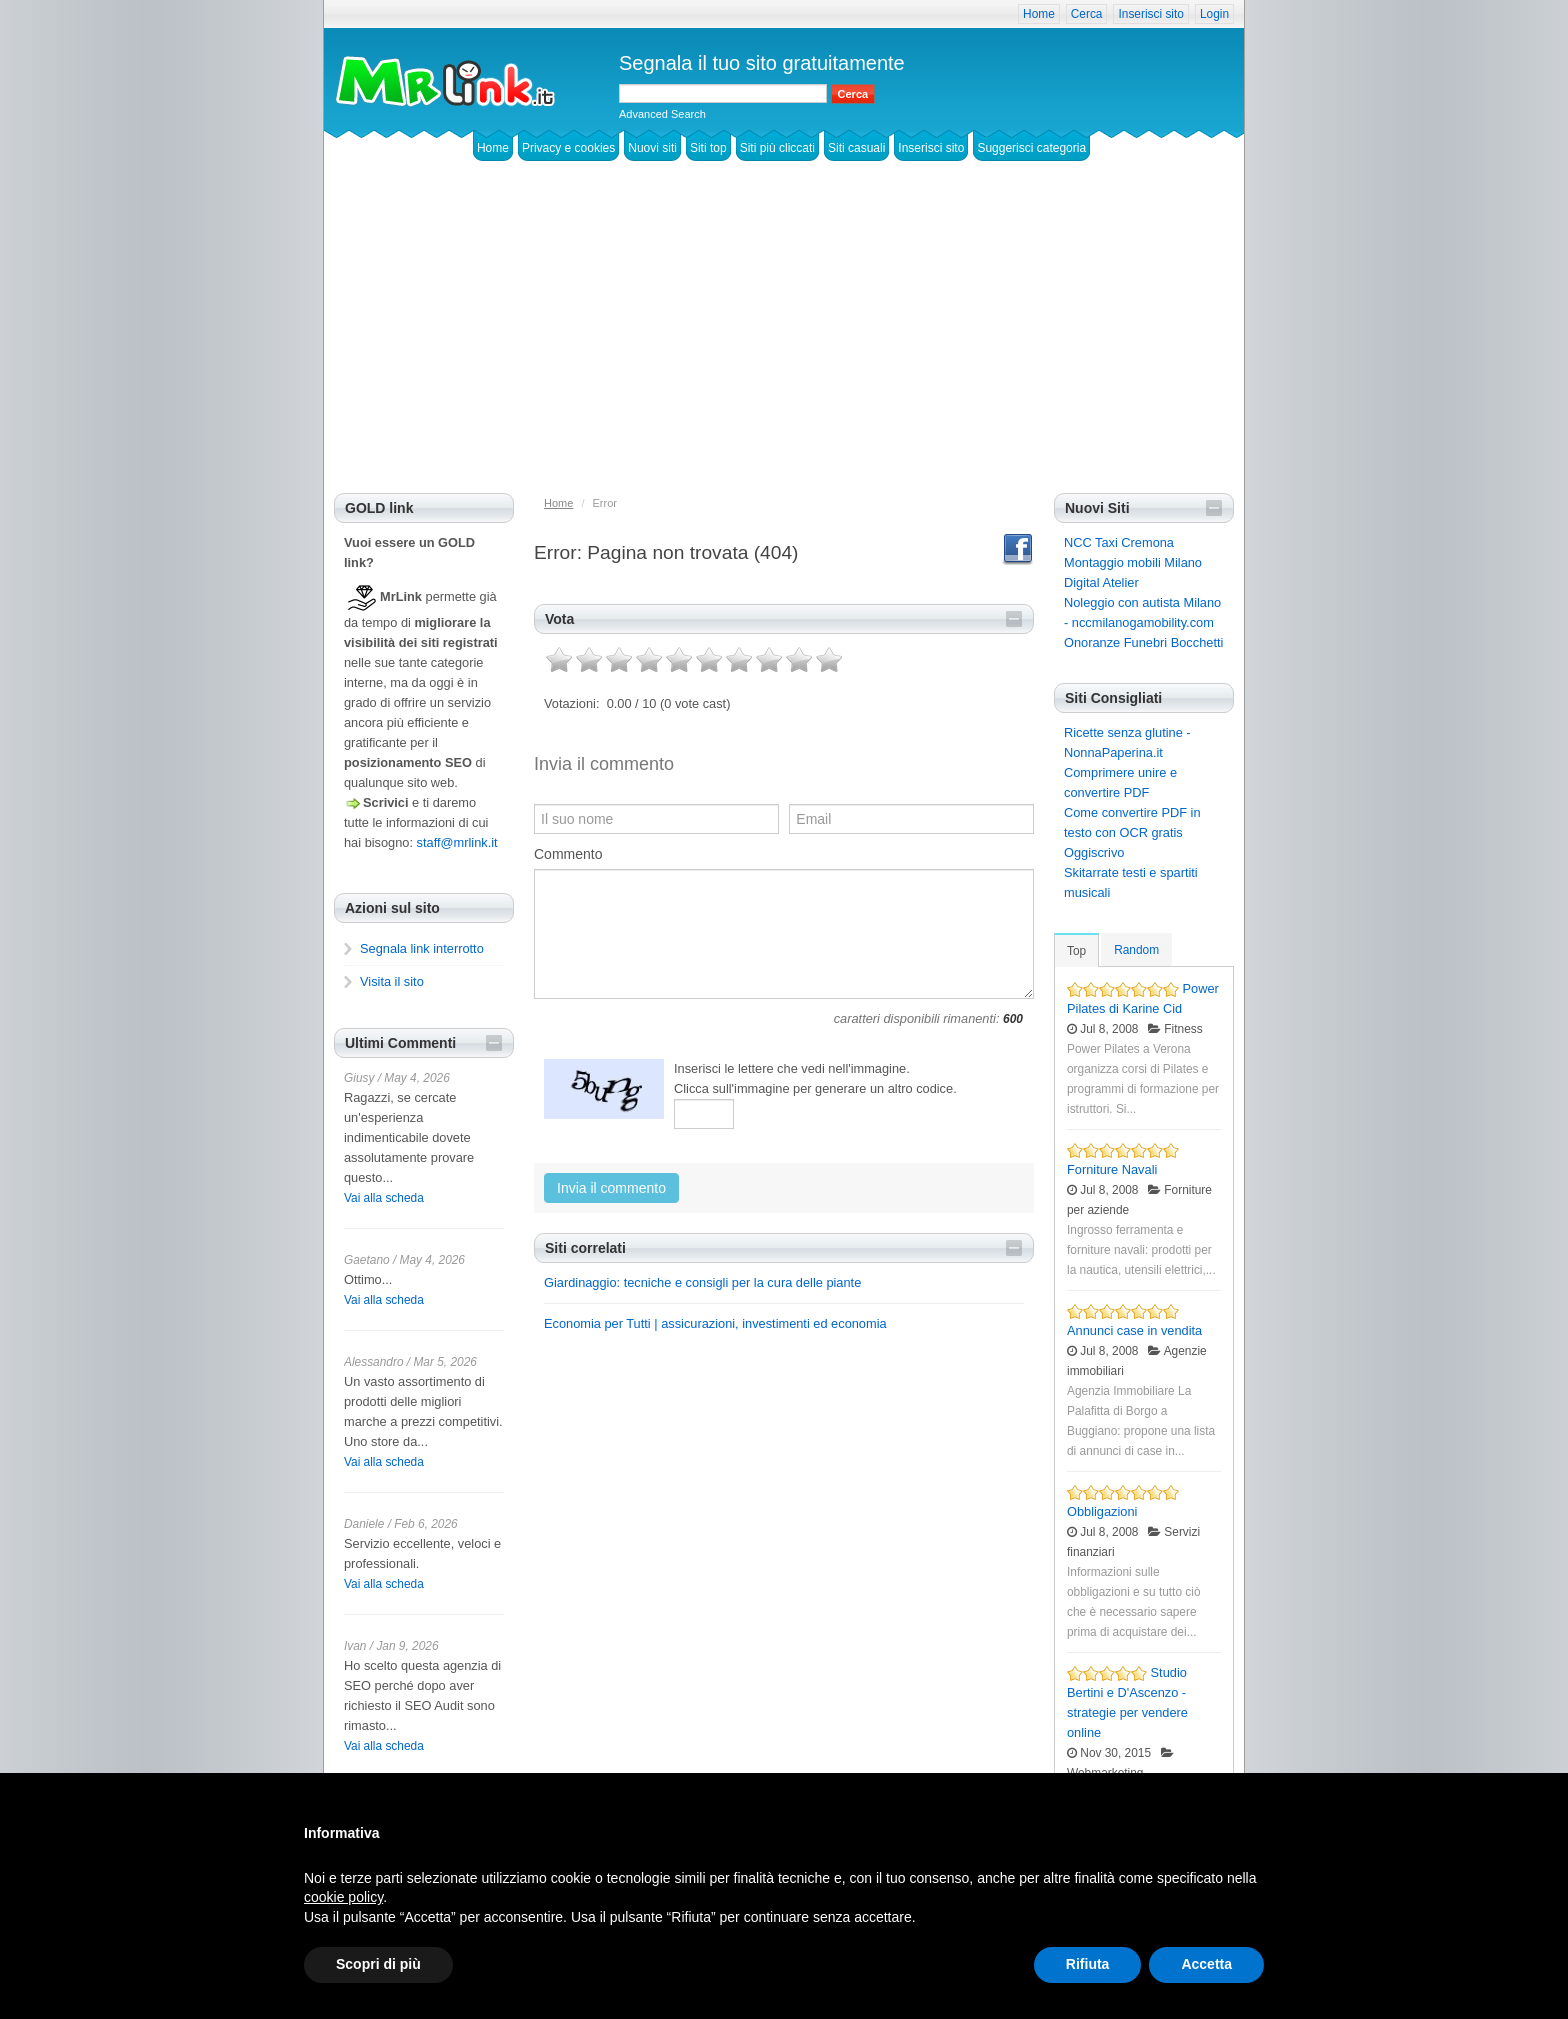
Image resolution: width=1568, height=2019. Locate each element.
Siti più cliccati (777, 148)
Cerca (1087, 14)
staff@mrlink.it (457, 842)
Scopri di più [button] (378, 1964)
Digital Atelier (1101, 582)
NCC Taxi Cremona (1119, 542)
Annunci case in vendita (1134, 1330)
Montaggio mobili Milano (1133, 562)
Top (1076, 951)
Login (1214, 14)
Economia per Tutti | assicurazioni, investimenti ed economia (715, 1323)
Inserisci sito (1150, 14)
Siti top (708, 148)
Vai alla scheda (384, 1198)
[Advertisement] (784, 343)
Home (1039, 14)
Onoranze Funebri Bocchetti (1143, 642)
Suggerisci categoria (1031, 148)
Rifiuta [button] (1088, 1964)
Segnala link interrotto (422, 948)
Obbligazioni (1102, 1511)
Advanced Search (662, 114)
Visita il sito (392, 981)
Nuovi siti (652, 148)
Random (1136, 950)
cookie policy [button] (343, 1897)
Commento (568, 854)
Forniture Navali (1112, 1169)
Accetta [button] (1206, 1964)
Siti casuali (856, 148)
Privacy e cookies (568, 148)
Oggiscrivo (1094, 852)
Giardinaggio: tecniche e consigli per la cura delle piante (702, 1282)
